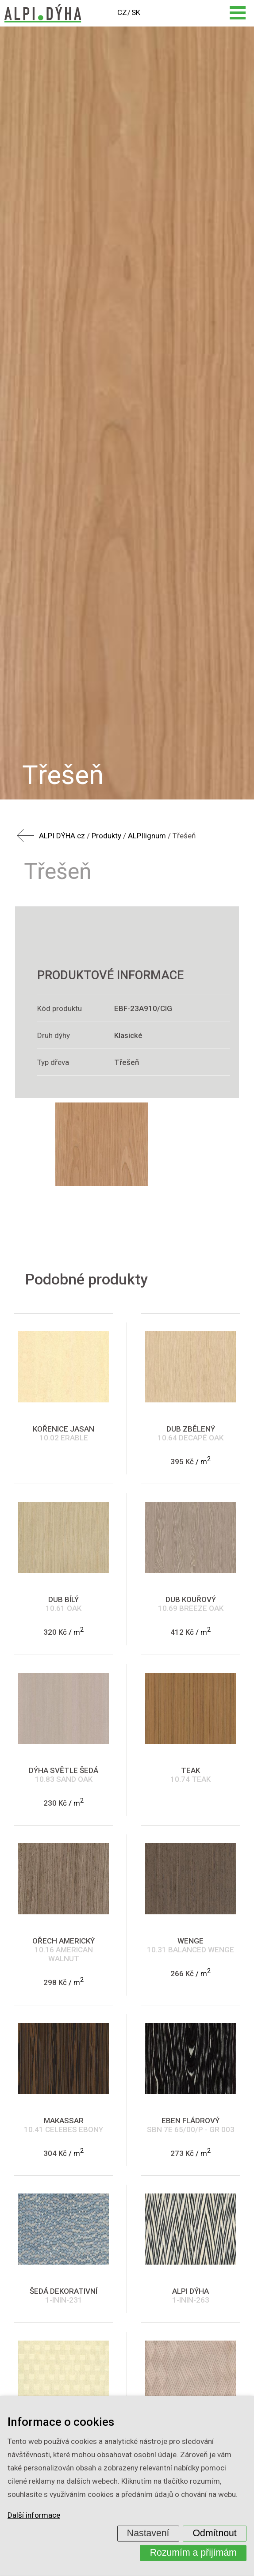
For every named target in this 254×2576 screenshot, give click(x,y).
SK (135, 12)
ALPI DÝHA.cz (62, 835)
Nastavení (148, 2533)
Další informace (34, 2515)
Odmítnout (215, 2533)
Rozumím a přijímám (193, 2552)
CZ (122, 12)
